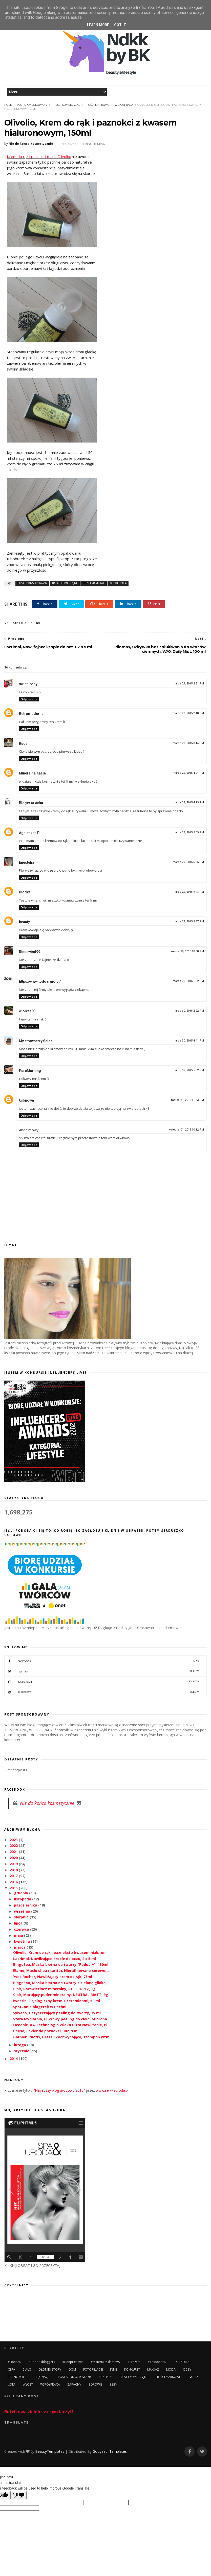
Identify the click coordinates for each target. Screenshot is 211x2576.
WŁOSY (28, 2384)
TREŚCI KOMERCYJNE (66, 105)
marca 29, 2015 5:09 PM (188, 832)
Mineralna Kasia (32, 773)
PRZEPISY (105, 2377)
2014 (14, 2058)
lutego (20, 2044)
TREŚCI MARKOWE (98, 105)
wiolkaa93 (27, 1011)
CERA (11, 2369)
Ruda (23, 744)
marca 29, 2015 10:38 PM (187, 951)
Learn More (98, 25)
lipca (19, 1923)
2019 (14, 1863)
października (26, 1905)
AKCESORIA (181, 2362)
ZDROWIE (95, 2384)
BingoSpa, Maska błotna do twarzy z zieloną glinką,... (61, 1982)
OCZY (187, 2369)
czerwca (22, 1929)
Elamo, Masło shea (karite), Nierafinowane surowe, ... (61, 1970)
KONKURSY (132, 2369)
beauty (24, 922)
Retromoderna (31, 714)
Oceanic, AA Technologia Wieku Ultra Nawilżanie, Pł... (61, 2024)
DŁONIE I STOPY (50, 2369)
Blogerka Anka (31, 803)
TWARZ (193, 2377)
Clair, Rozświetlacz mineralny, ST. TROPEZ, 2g (54, 1988)
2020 (14, 1857)
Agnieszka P (29, 833)
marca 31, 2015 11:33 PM (187, 1100)
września (22, 1911)
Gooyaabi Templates (110, 2451)
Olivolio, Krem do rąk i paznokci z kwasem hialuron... (61, 1952)
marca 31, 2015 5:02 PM (188, 1070)
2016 (14, 1881)
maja (19, 1935)
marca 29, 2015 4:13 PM (188, 802)
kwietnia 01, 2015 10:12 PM (186, 1129)
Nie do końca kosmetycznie (47, 1803)
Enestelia (26, 862)
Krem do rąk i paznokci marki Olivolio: (39, 156)
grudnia (21, 1893)
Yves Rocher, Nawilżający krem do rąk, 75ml (52, 1976)
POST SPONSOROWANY (32, 105)
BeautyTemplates (49, 2451)
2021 (14, 1851)
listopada (23, 1899)
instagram (101, 1682)
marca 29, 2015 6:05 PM (188, 862)
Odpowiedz (28, 699)
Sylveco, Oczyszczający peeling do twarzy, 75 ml (57, 2012)
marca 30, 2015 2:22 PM (188, 1010)
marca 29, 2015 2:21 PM (188, 683)
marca (20, 1947)
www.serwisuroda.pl (112, 2090)
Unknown (26, 1100)
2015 (14, 1887)
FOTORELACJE (93, 2369)
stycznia (22, 2051)
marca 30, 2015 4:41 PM (188, 1040)
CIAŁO (27, 2369)
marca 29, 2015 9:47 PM (188, 921)
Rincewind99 (29, 952)
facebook (101, 1661)
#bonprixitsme (72, 2362)
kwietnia (22, 1941)
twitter (101, 1671)
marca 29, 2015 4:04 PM (188, 772)
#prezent (134, 2362)
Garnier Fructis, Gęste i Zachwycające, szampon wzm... (63, 2037)
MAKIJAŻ (153, 2369)
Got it (120, 25)
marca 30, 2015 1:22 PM (188, 981)
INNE (113, 2369)
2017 (14, 1875)
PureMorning (30, 1071)
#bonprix (14, 2362)
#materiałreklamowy (105, 2362)
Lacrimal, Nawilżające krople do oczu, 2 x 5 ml (54, 1958)
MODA (171, 2369)
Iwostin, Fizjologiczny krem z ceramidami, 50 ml (56, 2000)
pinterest (101, 1692)
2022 (14, 1845)
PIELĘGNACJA (41, 2377)
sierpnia (22, 1917)
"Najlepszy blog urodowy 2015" (59, 2090)
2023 (14, 1839)
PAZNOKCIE (16, 2377)
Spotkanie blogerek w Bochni (39, 2006)
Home (8, 105)
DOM (72, 2369)
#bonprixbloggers (42, 2362)
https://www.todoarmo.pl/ (40, 981)
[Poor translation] (18, 2495)
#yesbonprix (157, 2362)
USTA (11, 2384)
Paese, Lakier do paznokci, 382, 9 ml (45, 2030)
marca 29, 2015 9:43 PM (188, 891)
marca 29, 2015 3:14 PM (188, 743)
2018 (14, 1869)
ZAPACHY (74, 2384)
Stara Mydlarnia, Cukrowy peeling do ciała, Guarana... (61, 2019)
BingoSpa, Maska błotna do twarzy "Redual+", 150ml (60, 1964)
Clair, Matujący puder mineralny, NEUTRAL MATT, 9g (60, 1994)
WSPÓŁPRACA (124, 105)
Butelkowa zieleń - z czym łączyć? (39, 2411)
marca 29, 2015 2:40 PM (188, 713)
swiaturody (28, 684)
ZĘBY (113, 2384)
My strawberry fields (36, 1041)
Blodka (25, 892)
